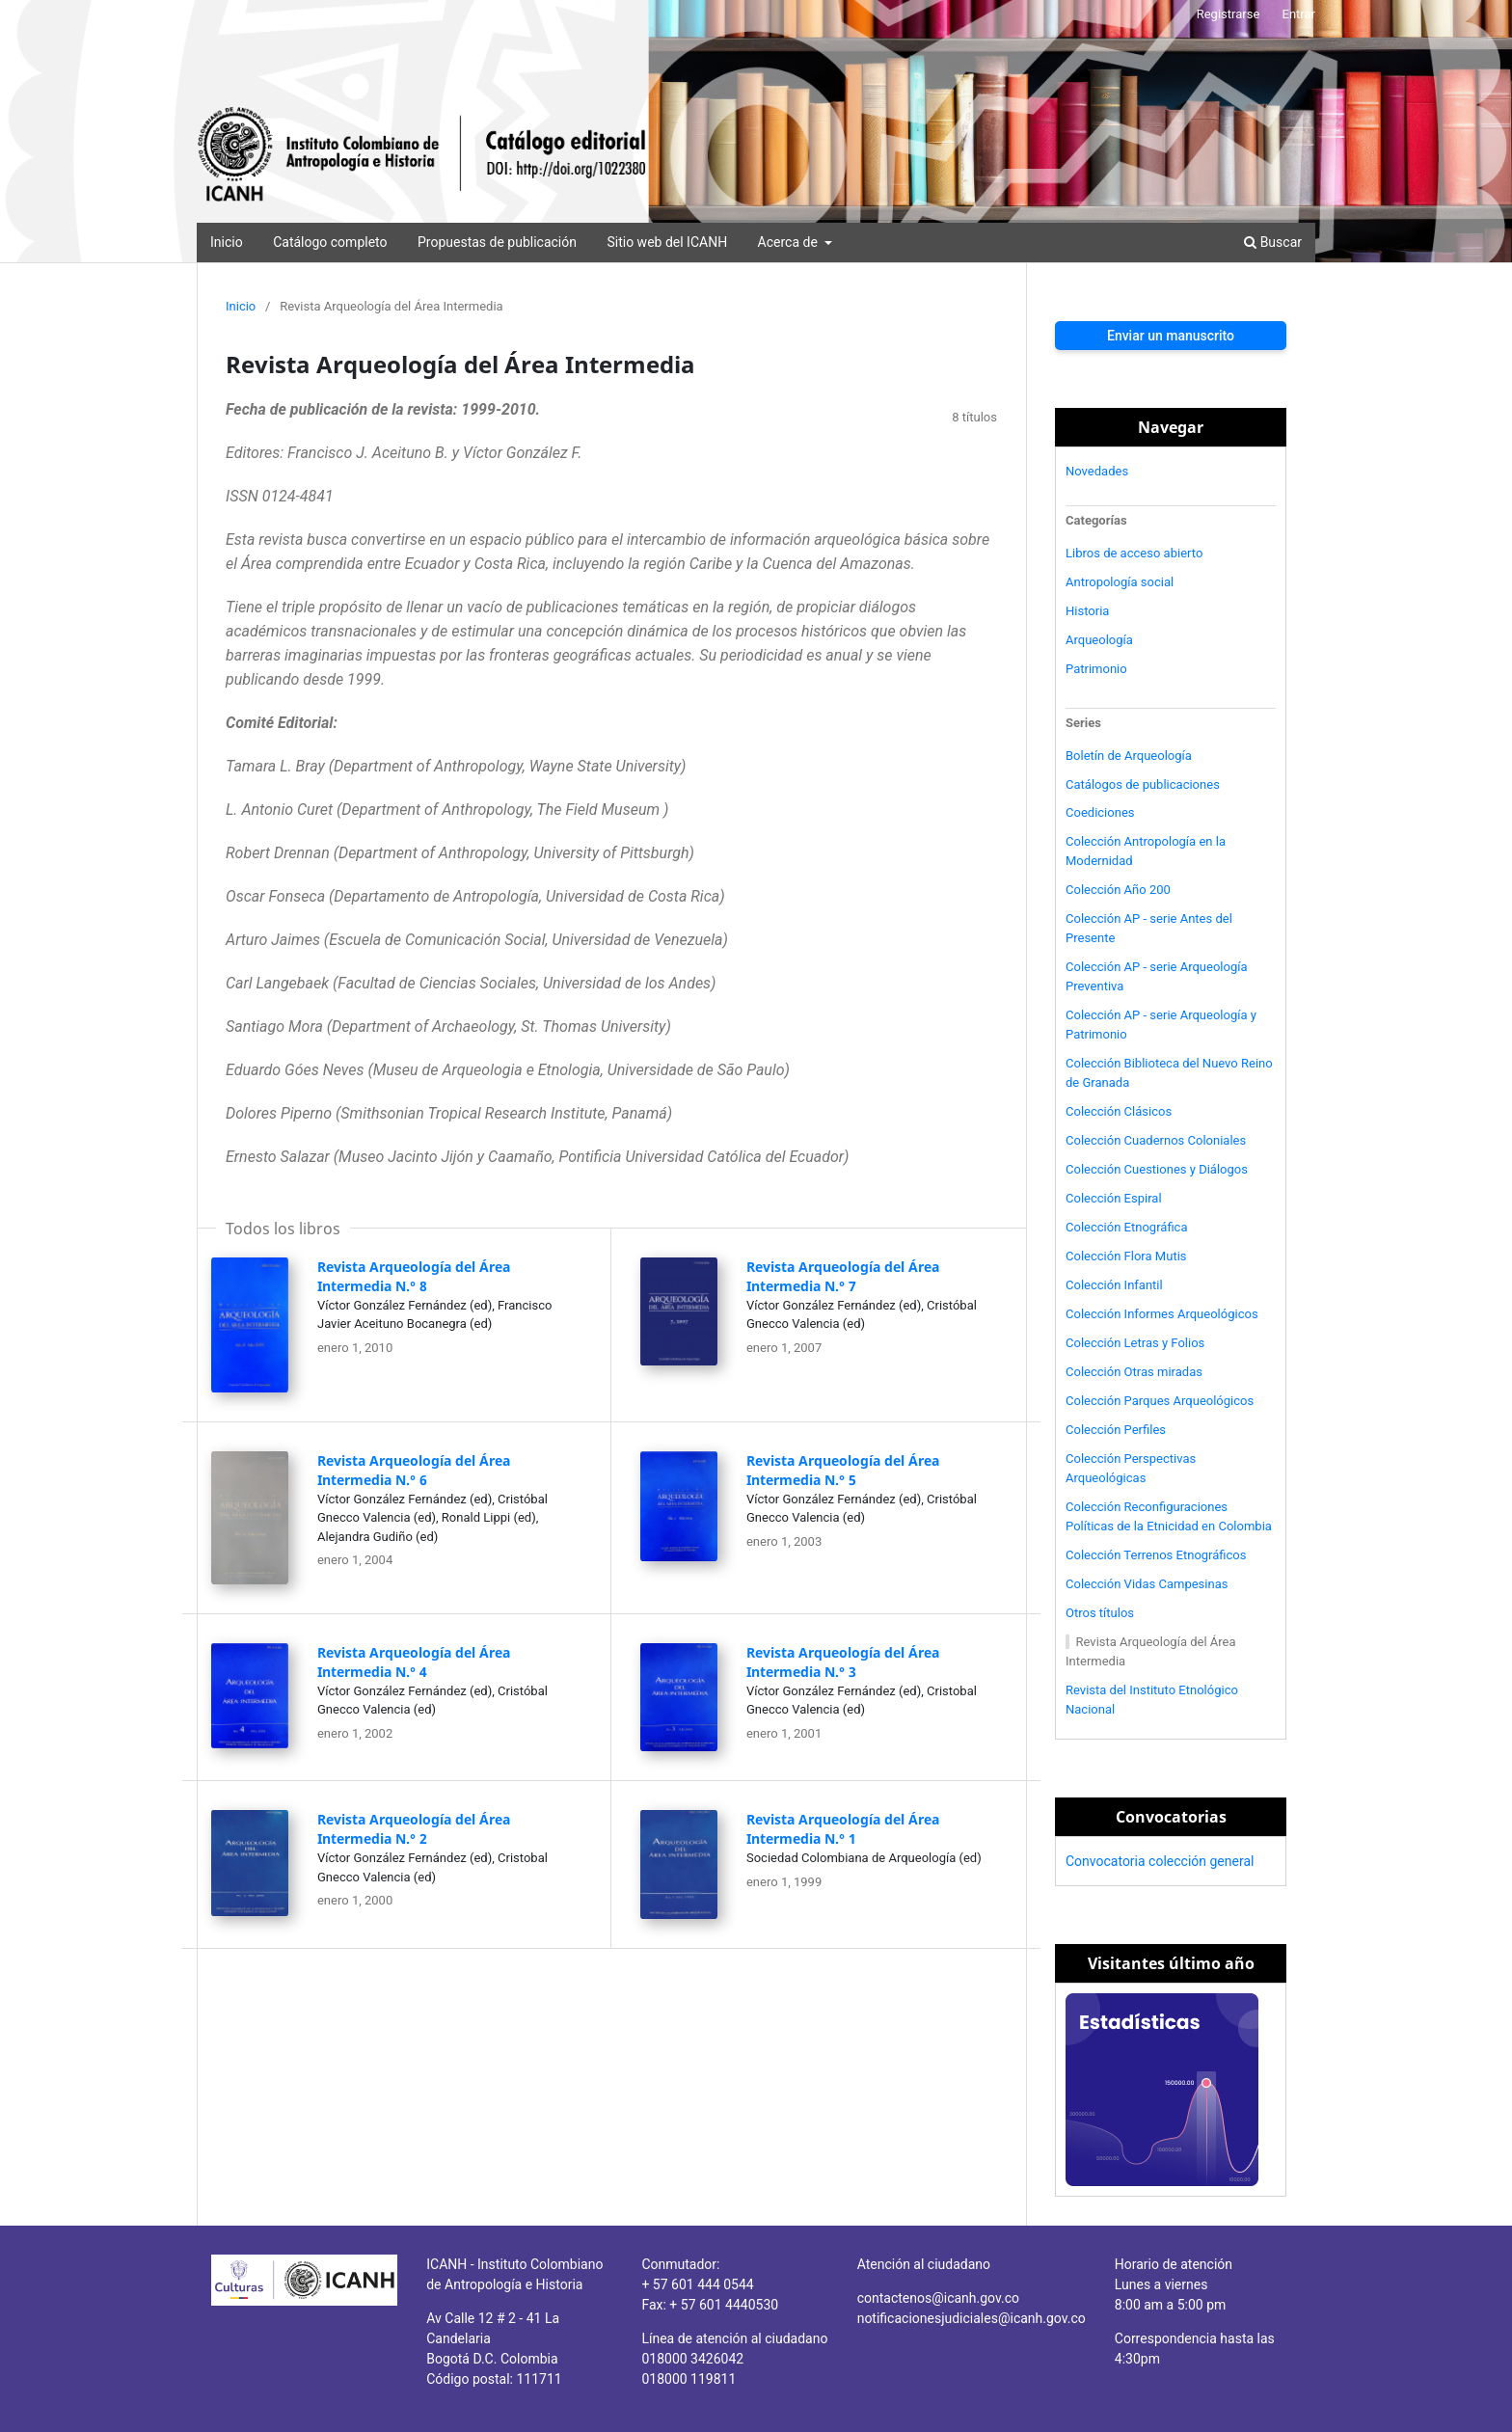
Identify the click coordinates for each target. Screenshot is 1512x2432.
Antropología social (1120, 582)
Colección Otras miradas (1134, 1372)
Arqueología (1099, 640)
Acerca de (790, 242)
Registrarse (1228, 14)
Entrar (1299, 14)
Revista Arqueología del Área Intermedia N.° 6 (413, 1470)
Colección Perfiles (1116, 1429)
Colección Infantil (1114, 1285)
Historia (1087, 611)
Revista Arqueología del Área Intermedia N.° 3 (842, 1662)
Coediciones (1100, 812)
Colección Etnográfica (1127, 1227)
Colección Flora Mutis (1126, 1256)
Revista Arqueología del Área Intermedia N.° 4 (413, 1662)
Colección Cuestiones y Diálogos (1157, 1169)
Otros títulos (1100, 1613)
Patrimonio (1096, 669)
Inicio (226, 242)
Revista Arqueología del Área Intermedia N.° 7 (842, 1276)
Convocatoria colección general (1160, 1861)
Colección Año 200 (1118, 889)
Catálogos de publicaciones (1143, 784)
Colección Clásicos (1119, 1111)
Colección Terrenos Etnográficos (1156, 1555)
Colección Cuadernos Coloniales (1156, 1140)
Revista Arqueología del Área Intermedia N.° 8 (413, 1276)
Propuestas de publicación (497, 242)
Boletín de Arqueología (1129, 755)
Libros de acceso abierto (1134, 553)
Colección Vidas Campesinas (1147, 1584)
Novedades (1097, 471)
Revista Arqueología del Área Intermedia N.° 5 (842, 1470)
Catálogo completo (330, 242)
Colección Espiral (1114, 1198)
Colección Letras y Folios (1135, 1343)
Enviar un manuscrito (1170, 335)
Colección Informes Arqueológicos (1162, 1314)
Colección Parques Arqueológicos (1160, 1400)
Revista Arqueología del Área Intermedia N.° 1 (842, 1829)
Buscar (1273, 242)
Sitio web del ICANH (667, 242)
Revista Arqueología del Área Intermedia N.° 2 (413, 1829)
